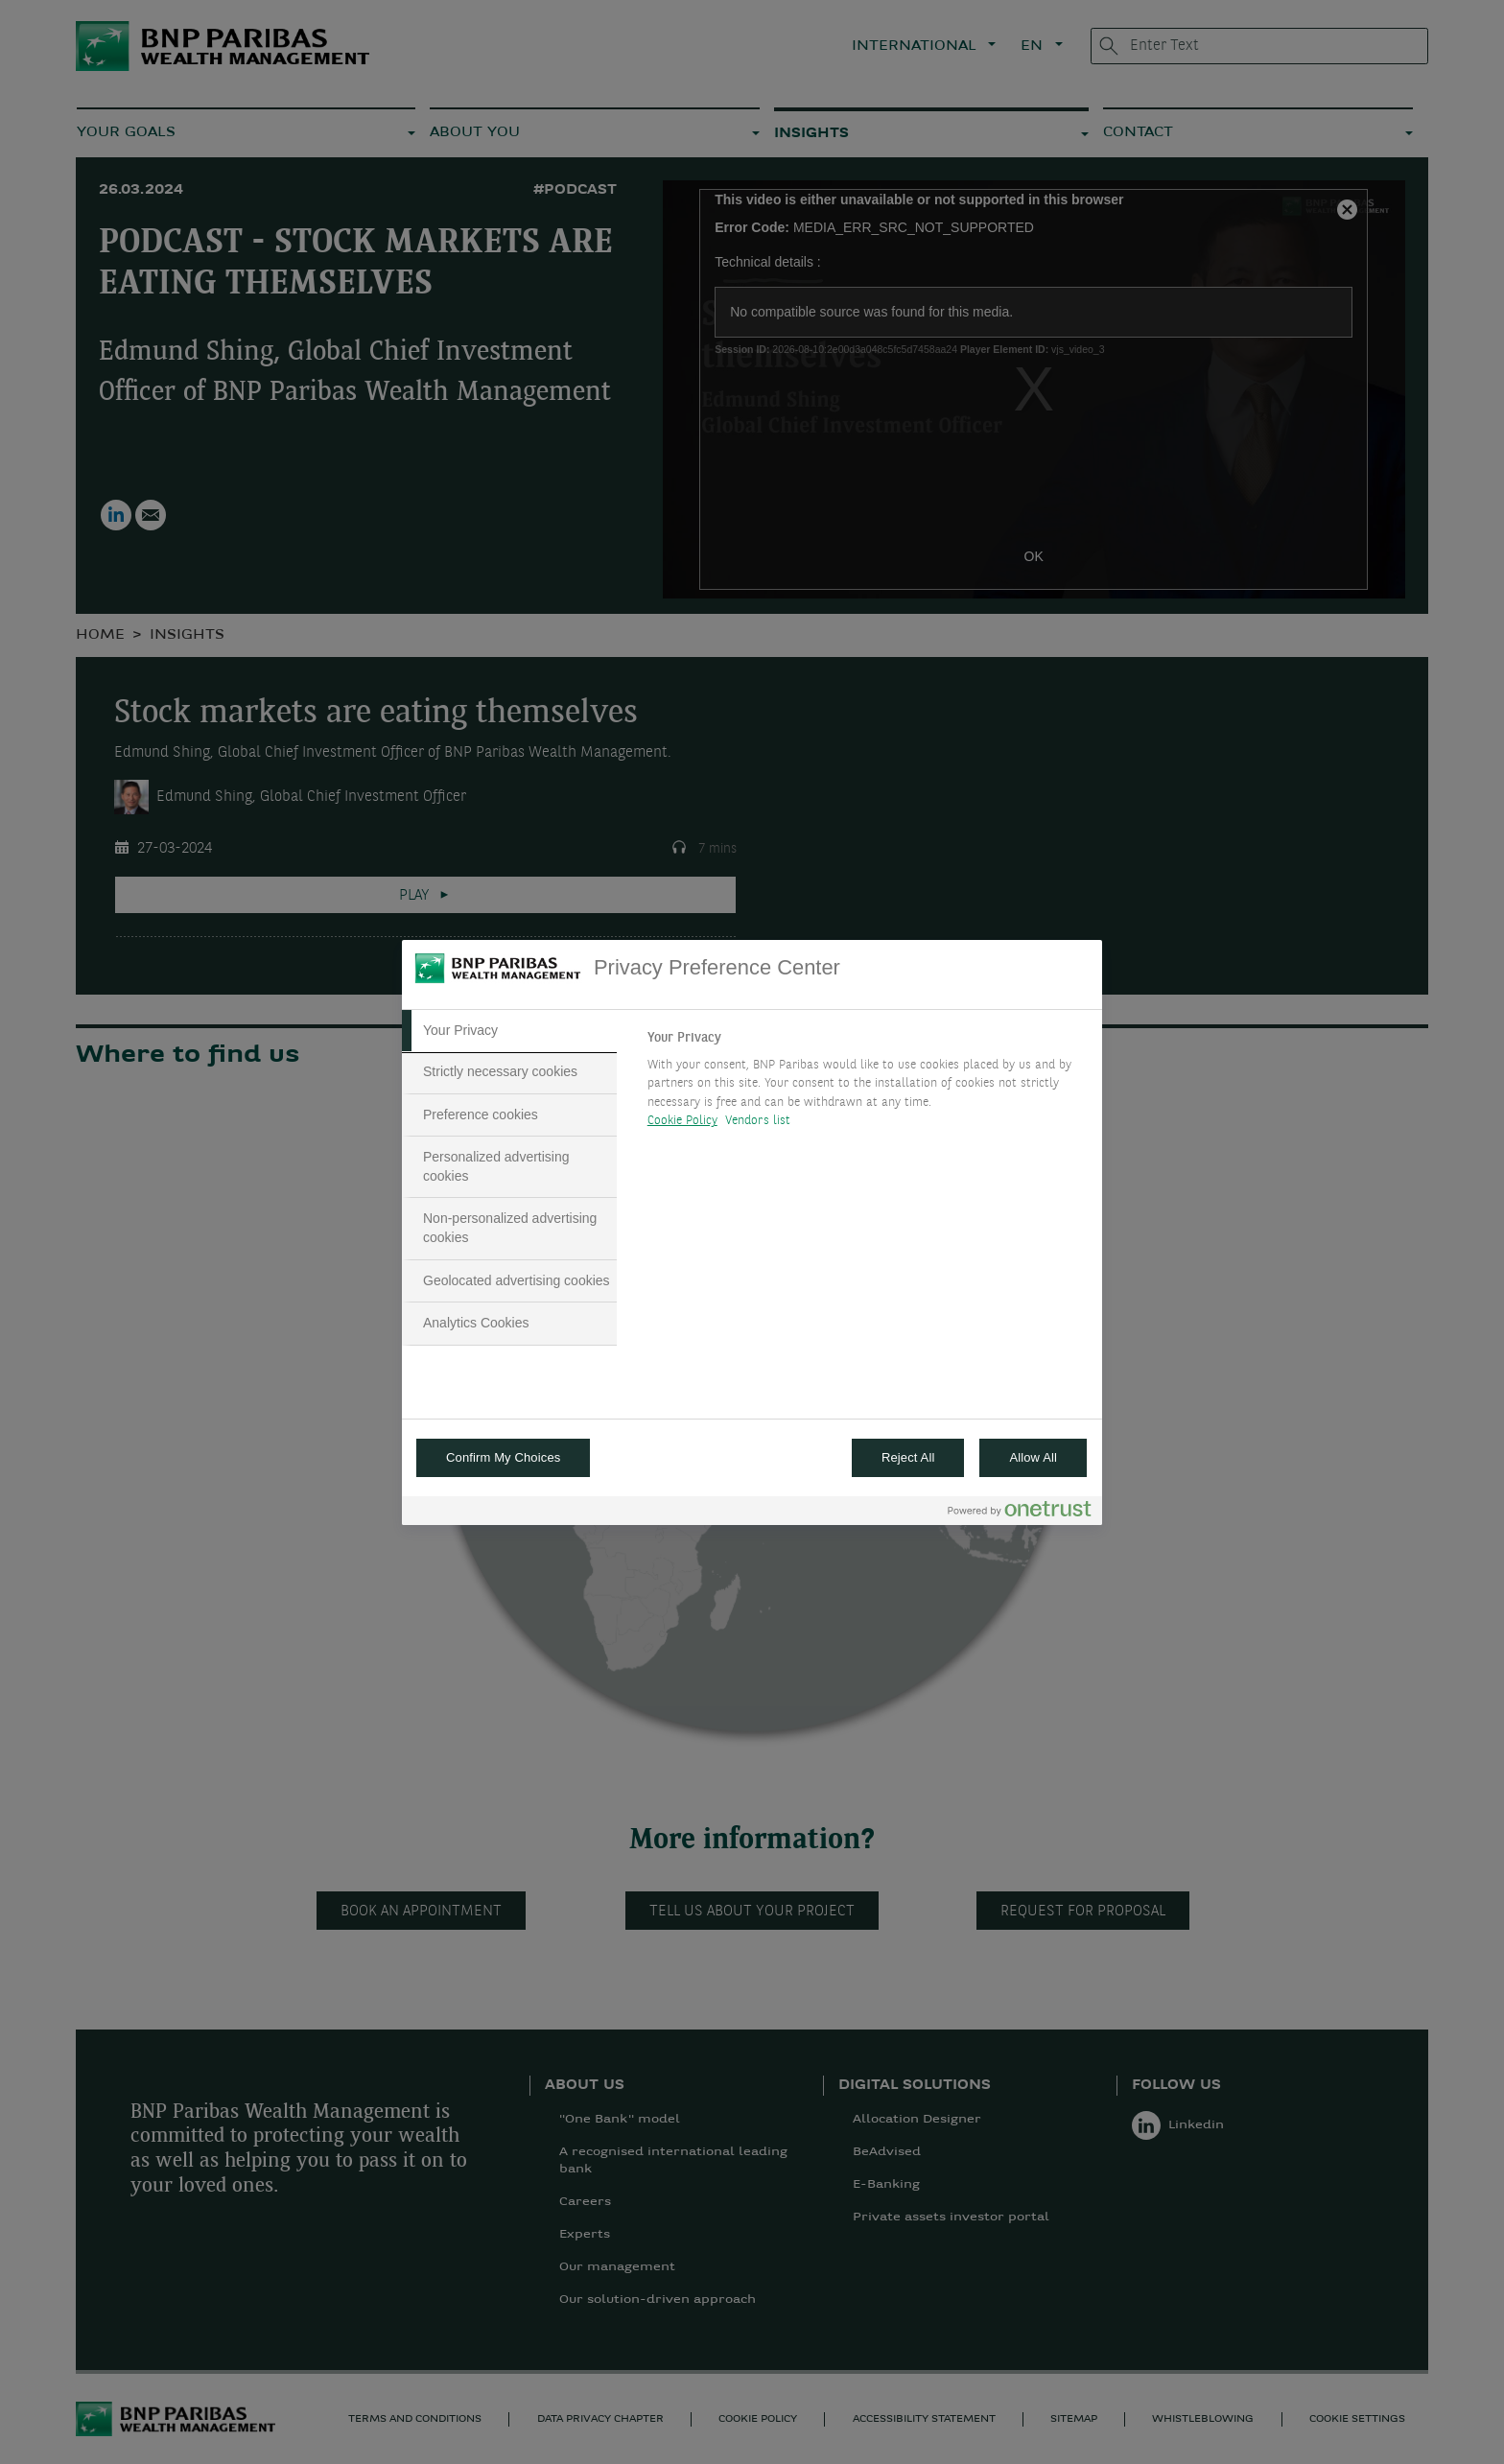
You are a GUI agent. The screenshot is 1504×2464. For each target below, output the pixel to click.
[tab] (509, 1031)
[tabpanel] (866, 1084)
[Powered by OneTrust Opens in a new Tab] (1020, 1513)
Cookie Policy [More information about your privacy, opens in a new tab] (682, 1121)
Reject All (908, 1457)
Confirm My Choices (503, 1457)
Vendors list (758, 1121)
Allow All (1033, 1457)
